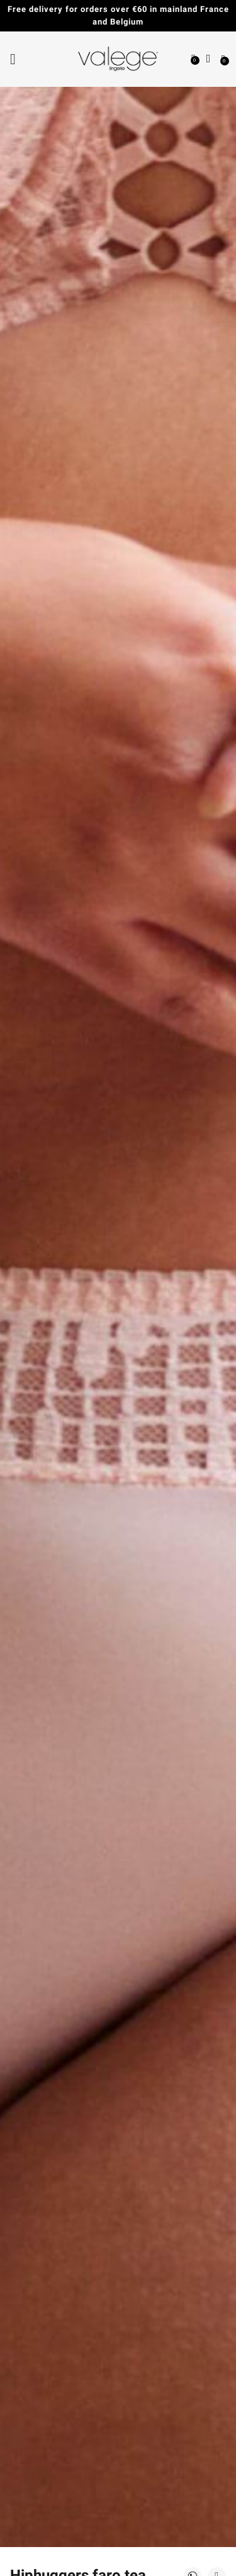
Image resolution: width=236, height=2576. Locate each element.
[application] (204, 2544)
